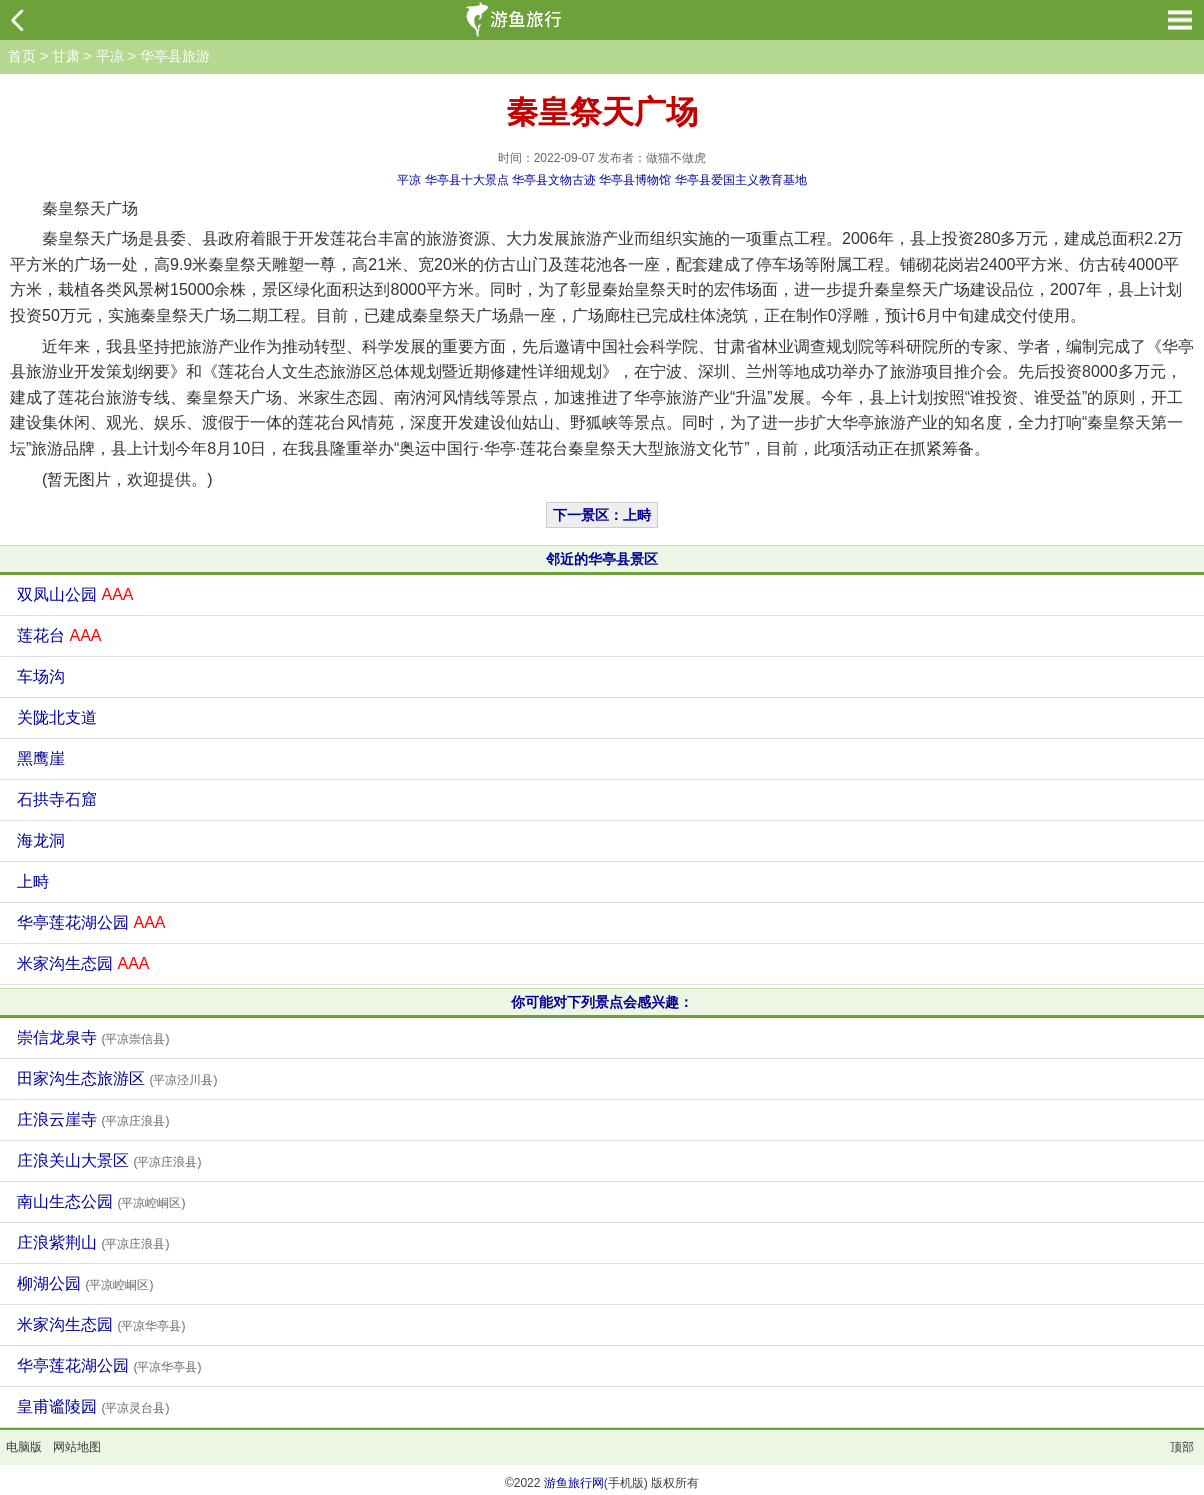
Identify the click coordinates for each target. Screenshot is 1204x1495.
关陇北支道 (57, 717)
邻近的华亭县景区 (602, 559)
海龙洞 (41, 840)
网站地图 (77, 1447)
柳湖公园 (85, 1283)
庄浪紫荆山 (93, 1242)
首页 (22, 56)
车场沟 (41, 676)
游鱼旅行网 (574, 1483)
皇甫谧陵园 (93, 1406)
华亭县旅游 (175, 56)
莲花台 (59, 635)
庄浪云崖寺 (93, 1119)
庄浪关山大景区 (109, 1160)
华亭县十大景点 (467, 180)
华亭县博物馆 (635, 180)
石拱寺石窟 (57, 799)
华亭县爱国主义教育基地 (741, 180)
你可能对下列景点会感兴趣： (602, 1002)
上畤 (33, 881)
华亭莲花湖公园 (91, 922)
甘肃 (66, 56)
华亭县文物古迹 (554, 180)
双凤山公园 (75, 594)
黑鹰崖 (41, 758)
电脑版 (24, 1447)
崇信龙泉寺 (93, 1037)
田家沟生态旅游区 (117, 1078)
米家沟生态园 (83, 963)
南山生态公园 (101, 1201)
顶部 (1182, 1447)
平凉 (110, 56)
